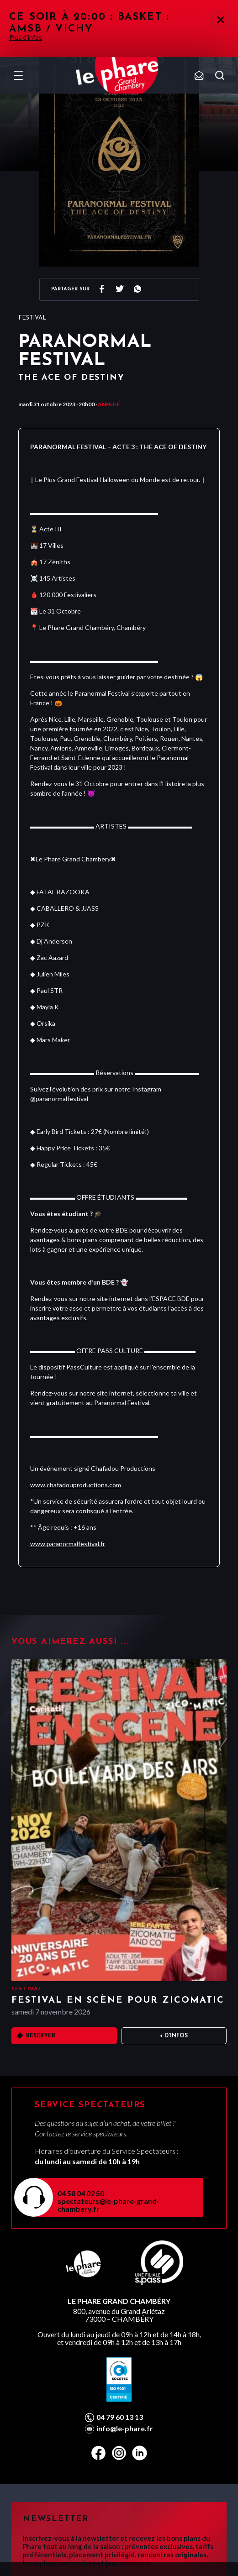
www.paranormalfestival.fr (67, 1544)
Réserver (40, 2036)
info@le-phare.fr (124, 2428)
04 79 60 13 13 (119, 2417)
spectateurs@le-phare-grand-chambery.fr (108, 2205)
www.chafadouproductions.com (75, 1485)
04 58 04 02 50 (81, 2193)
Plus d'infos (25, 37)
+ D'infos (174, 2036)
